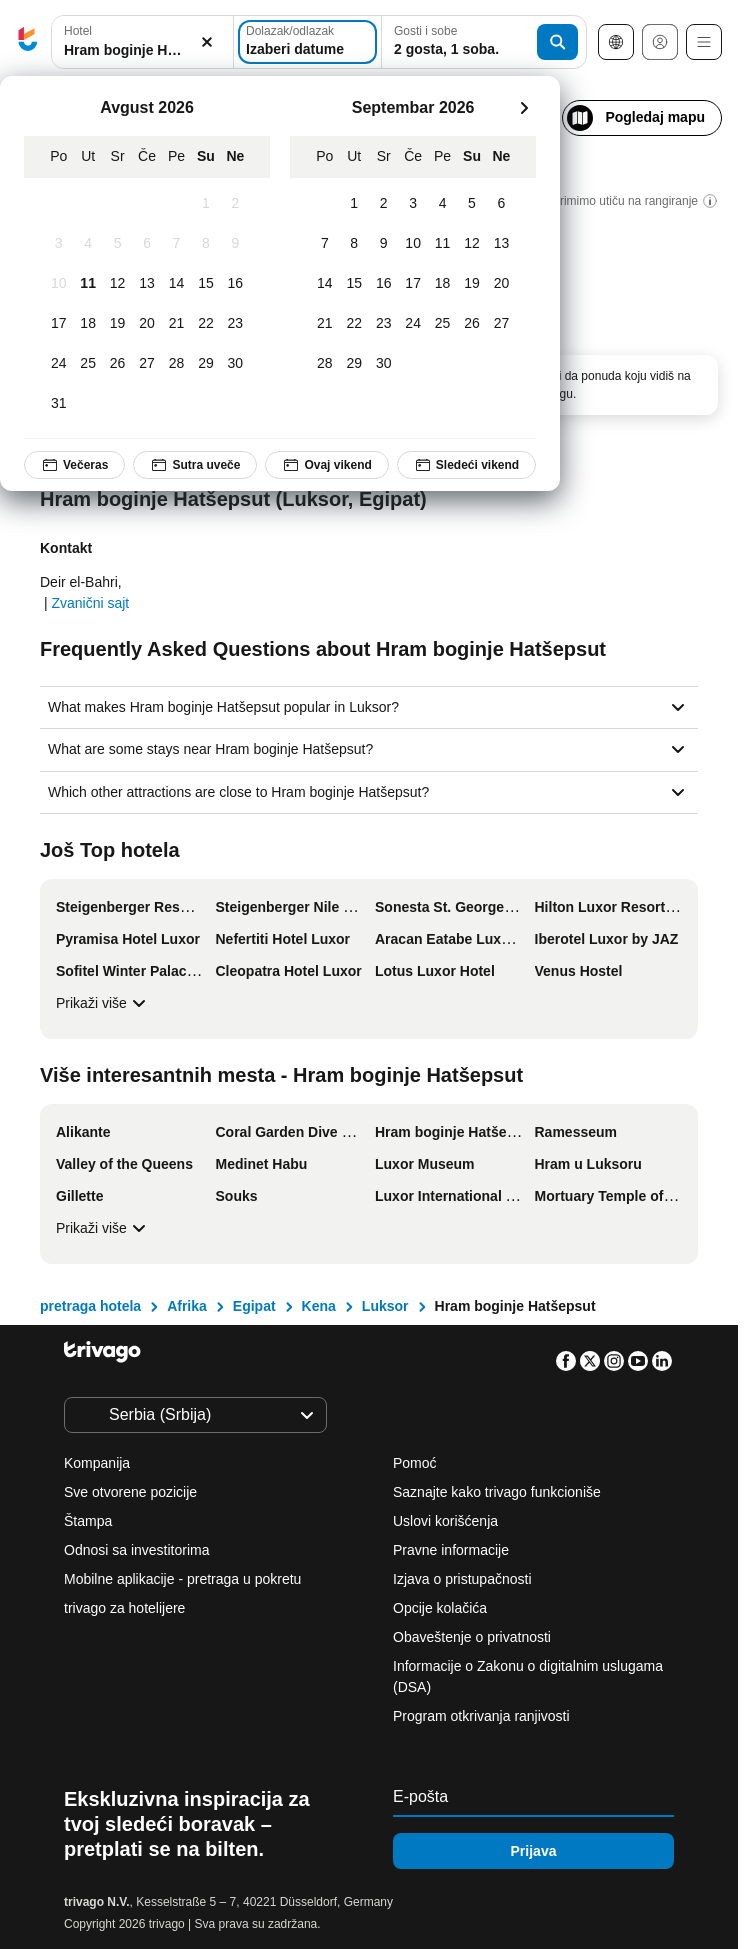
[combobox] (142, 42)
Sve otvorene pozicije (130, 1492)
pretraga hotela (90, 1306)
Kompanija (97, 1463)
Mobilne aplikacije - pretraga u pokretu (182, 1579)
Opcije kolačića (442, 1608)
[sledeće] (524, 108)
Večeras (74, 465)
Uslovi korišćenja (445, 1521)
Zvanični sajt (90, 603)
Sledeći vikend (466, 465)
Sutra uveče (195, 465)
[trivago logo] (28, 42)
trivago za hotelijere (124, 1608)
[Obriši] (207, 42)
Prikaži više (103, 1003)
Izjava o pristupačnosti (462, 1579)
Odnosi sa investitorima (137, 1550)
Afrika (187, 1306)
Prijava (534, 1851)
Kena (319, 1306)
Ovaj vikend (326, 465)
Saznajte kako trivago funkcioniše (497, 1492)
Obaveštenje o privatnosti (472, 1637)
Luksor (385, 1306)
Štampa (88, 1521)
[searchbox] (142, 50)
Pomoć (415, 1463)
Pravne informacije (451, 1550)
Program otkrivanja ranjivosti (481, 1716)
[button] (142, 42)
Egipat (254, 1306)
